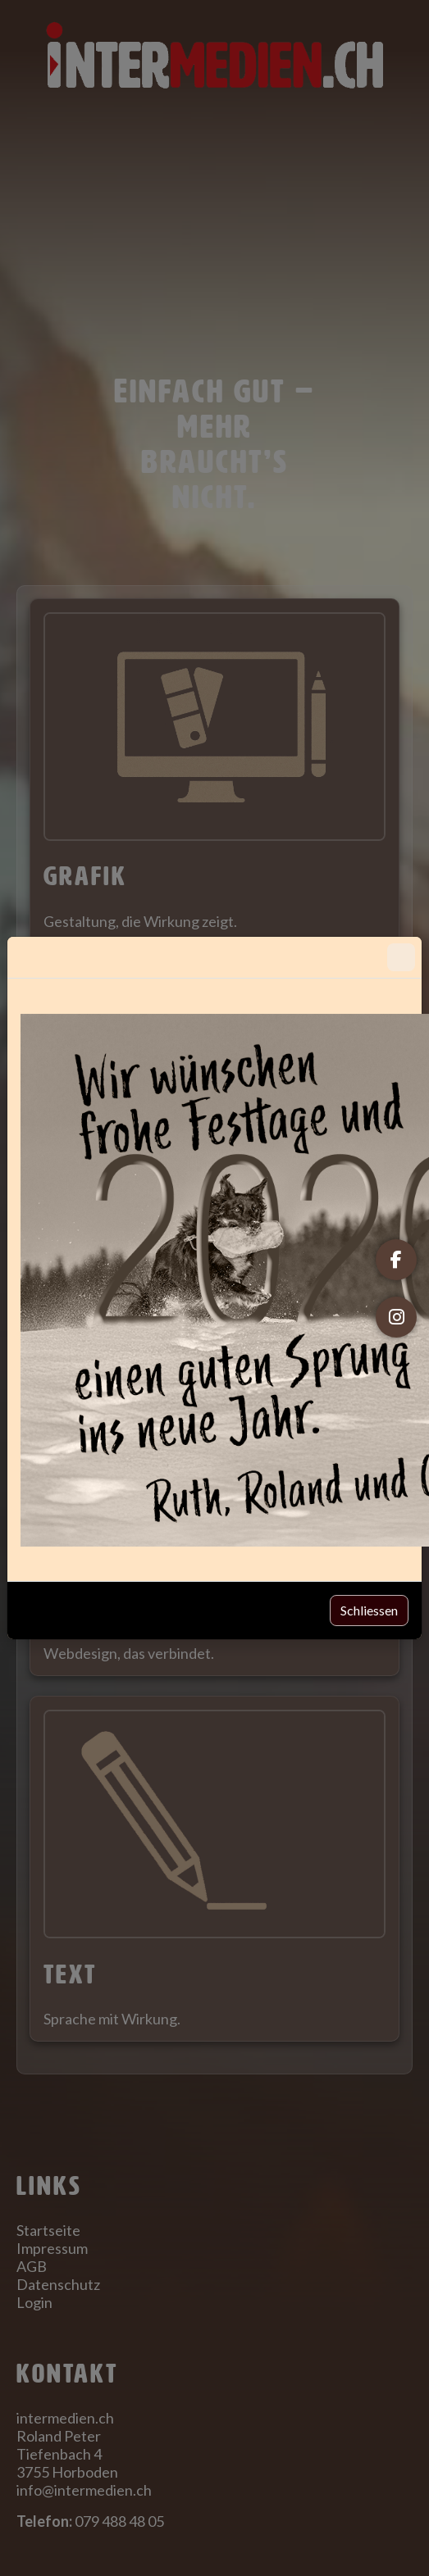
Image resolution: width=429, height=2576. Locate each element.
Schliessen (369, 1610)
